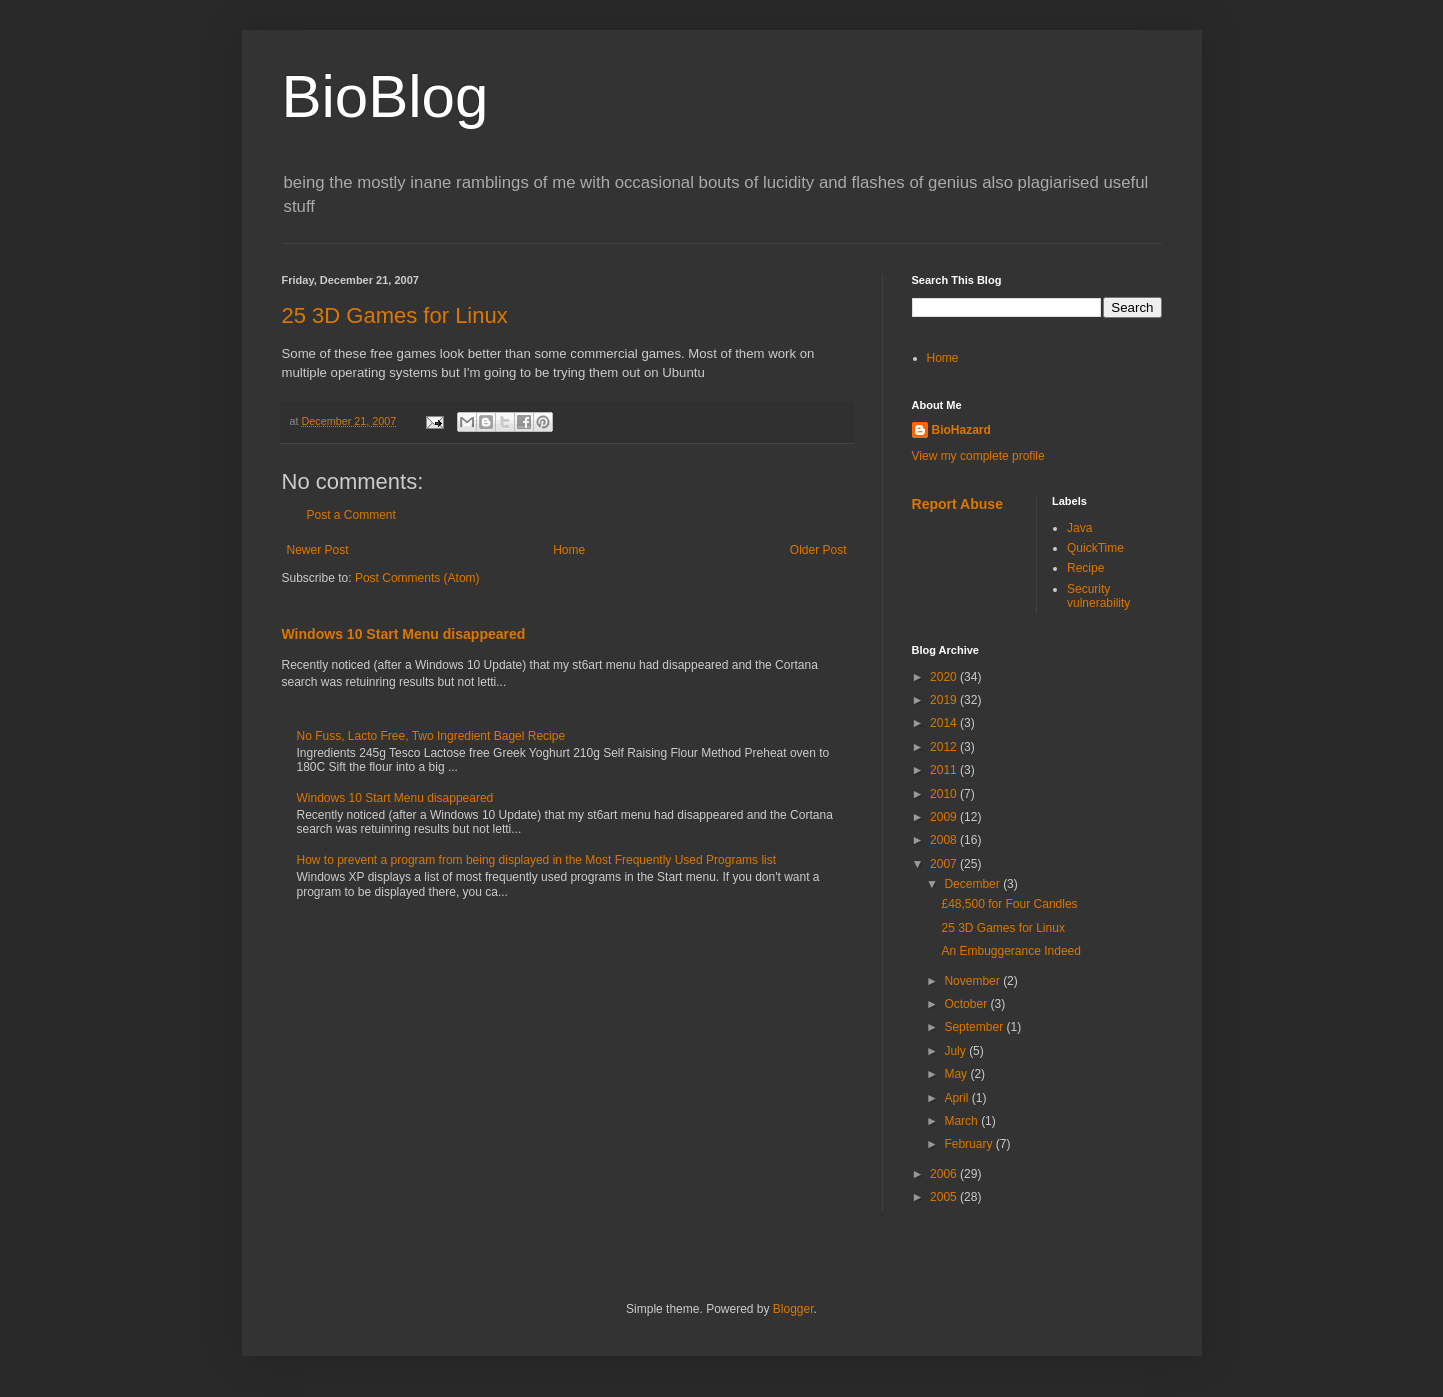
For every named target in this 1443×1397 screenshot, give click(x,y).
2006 (945, 1174)
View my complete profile (978, 456)
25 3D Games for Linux (395, 315)
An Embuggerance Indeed (1010, 951)
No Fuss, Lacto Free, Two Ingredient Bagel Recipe (431, 736)
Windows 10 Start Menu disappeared (404, 634)
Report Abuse (957, 504)
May (957, 1074)
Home (569, 550)
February (969, 1144)
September (975, 1027)
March (962, 1121)
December (973, 884)
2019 (945, 700)
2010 (945, 794)
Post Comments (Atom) (417, 578)
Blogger (793, 1309)
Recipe (1085, 568)
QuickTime (1095, 548)
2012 (945, 747)
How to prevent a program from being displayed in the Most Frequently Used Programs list (537, 860)
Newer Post (318, 550)
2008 (945, 840)
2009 (945, 817)
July (956, 1051)
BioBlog (385, 96)
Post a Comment (351, 515)
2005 (945, 1197)
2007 (945, 864)
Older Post (818, 550)
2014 (945, 723)
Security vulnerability (1098, 596)
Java (1079, 528)
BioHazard (961, 430)
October (967, 1004)
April (957, 1098)
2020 (945, 677)
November (973, 981)
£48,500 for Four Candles (1009, 904)
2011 (945, 770)
